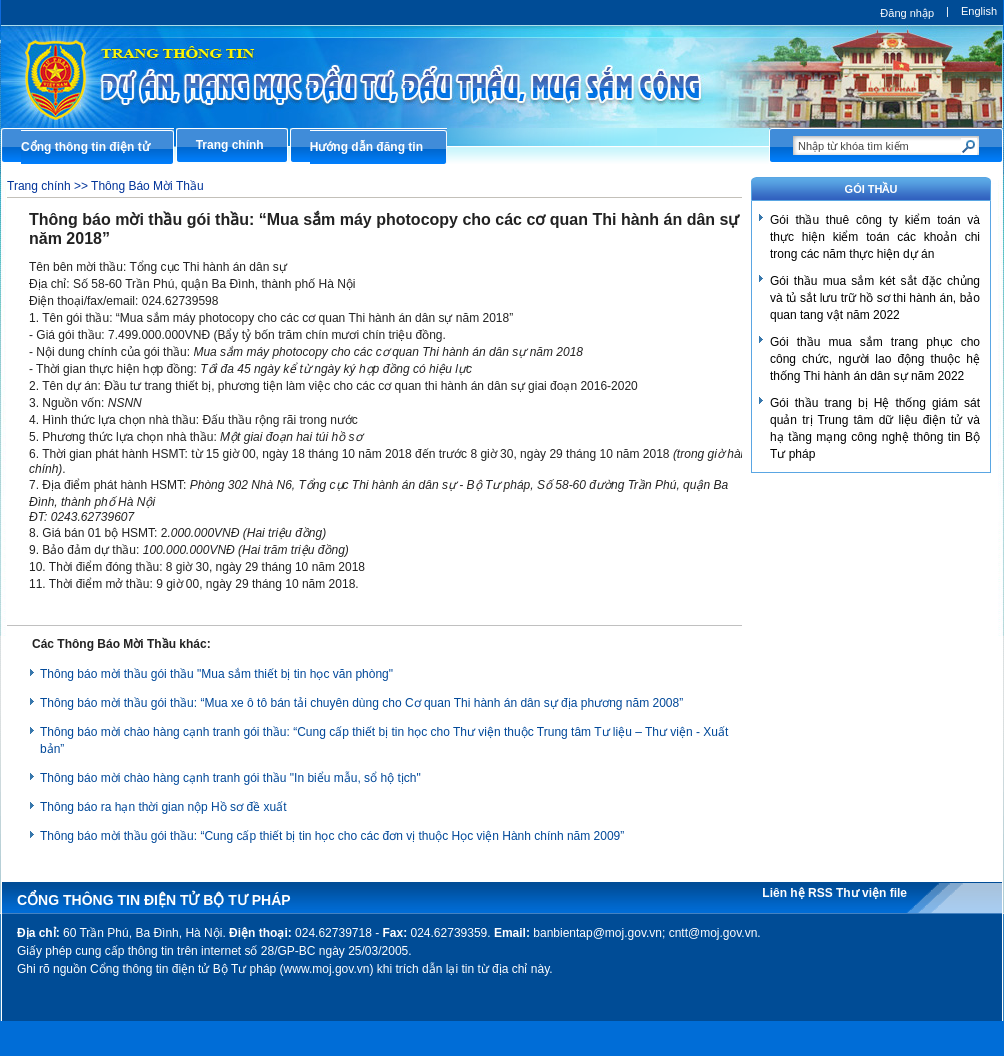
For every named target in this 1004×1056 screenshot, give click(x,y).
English (979, 11)
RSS (822, 893)
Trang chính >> (49, 186)
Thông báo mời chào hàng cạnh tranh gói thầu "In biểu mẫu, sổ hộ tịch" (230, 778)
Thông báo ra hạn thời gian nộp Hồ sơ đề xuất (163, 807)
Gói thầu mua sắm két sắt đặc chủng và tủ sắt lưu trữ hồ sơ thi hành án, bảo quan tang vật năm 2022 (875, 298)
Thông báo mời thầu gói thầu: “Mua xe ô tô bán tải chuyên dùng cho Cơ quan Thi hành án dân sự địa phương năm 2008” (361, 703)
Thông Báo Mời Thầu (147, 186)
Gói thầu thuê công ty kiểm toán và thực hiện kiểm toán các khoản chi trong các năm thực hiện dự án (875, 237)
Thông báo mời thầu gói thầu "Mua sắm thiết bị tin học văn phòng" (216, 674)
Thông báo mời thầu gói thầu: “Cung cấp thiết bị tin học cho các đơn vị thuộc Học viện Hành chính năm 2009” (332, 836)
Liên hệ (785, 893)
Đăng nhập (907, 13)
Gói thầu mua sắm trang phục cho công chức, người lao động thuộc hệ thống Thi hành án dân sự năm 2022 (875, 359)
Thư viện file (871, 893)
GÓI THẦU (871, 189)
